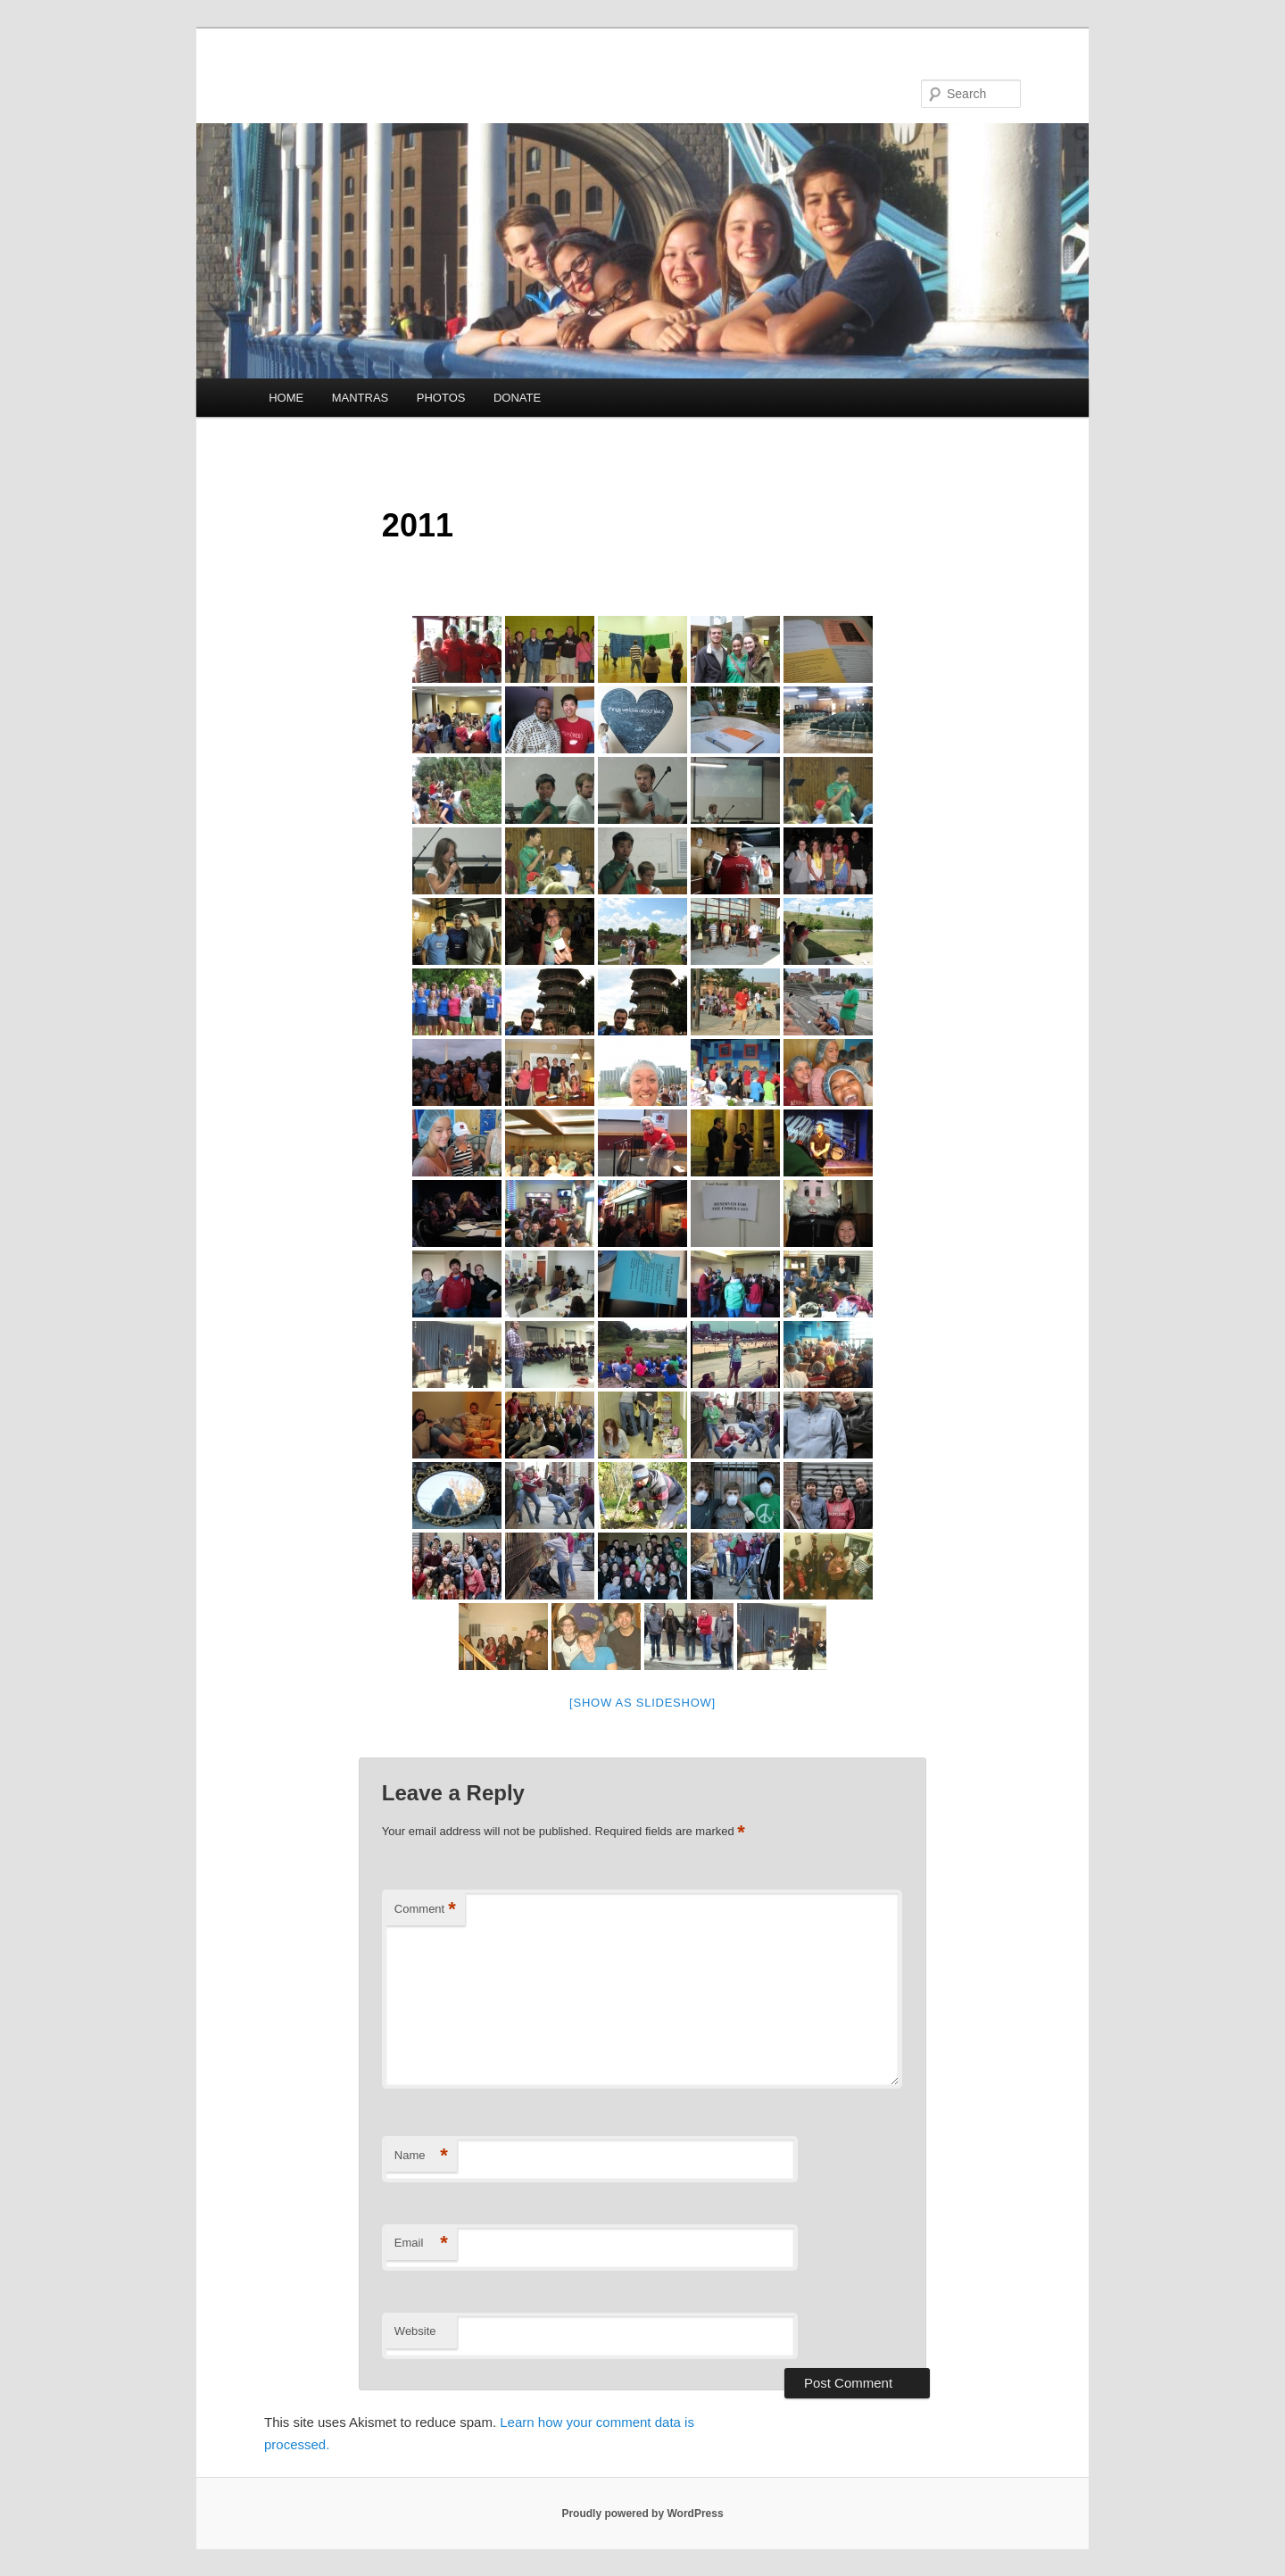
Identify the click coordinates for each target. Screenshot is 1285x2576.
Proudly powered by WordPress (642, 2513)
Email (421, 2243)
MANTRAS (360, 397)
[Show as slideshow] (642, 1702)
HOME (286, 397)
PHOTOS (441, 397)
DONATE (517, 397)
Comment (425, 1910)
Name (421, 2156)
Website (415, 2331)
